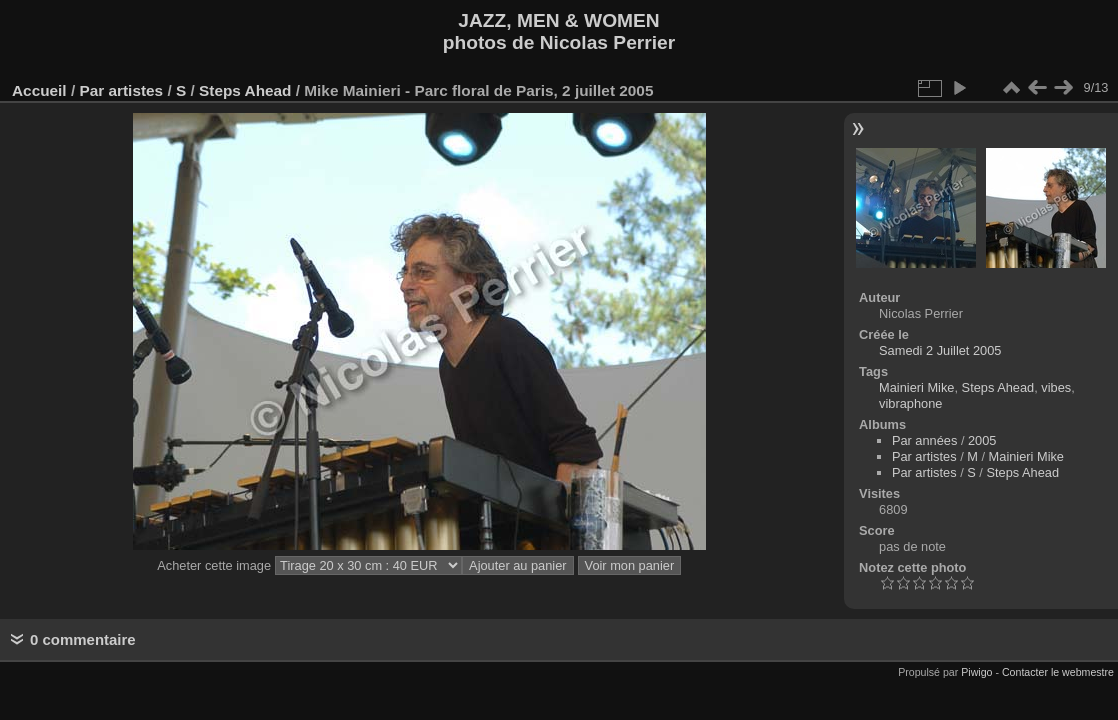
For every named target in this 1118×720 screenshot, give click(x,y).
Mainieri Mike (916, 387)
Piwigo (976, 672)
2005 (982, 440)
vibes (1056, 387)
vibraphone (910, 403)
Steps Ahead (245, 90)
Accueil (39, 90)
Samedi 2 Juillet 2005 (940, 350)
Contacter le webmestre (1058, 672)
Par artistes (121, 90)
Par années (924, 440)
